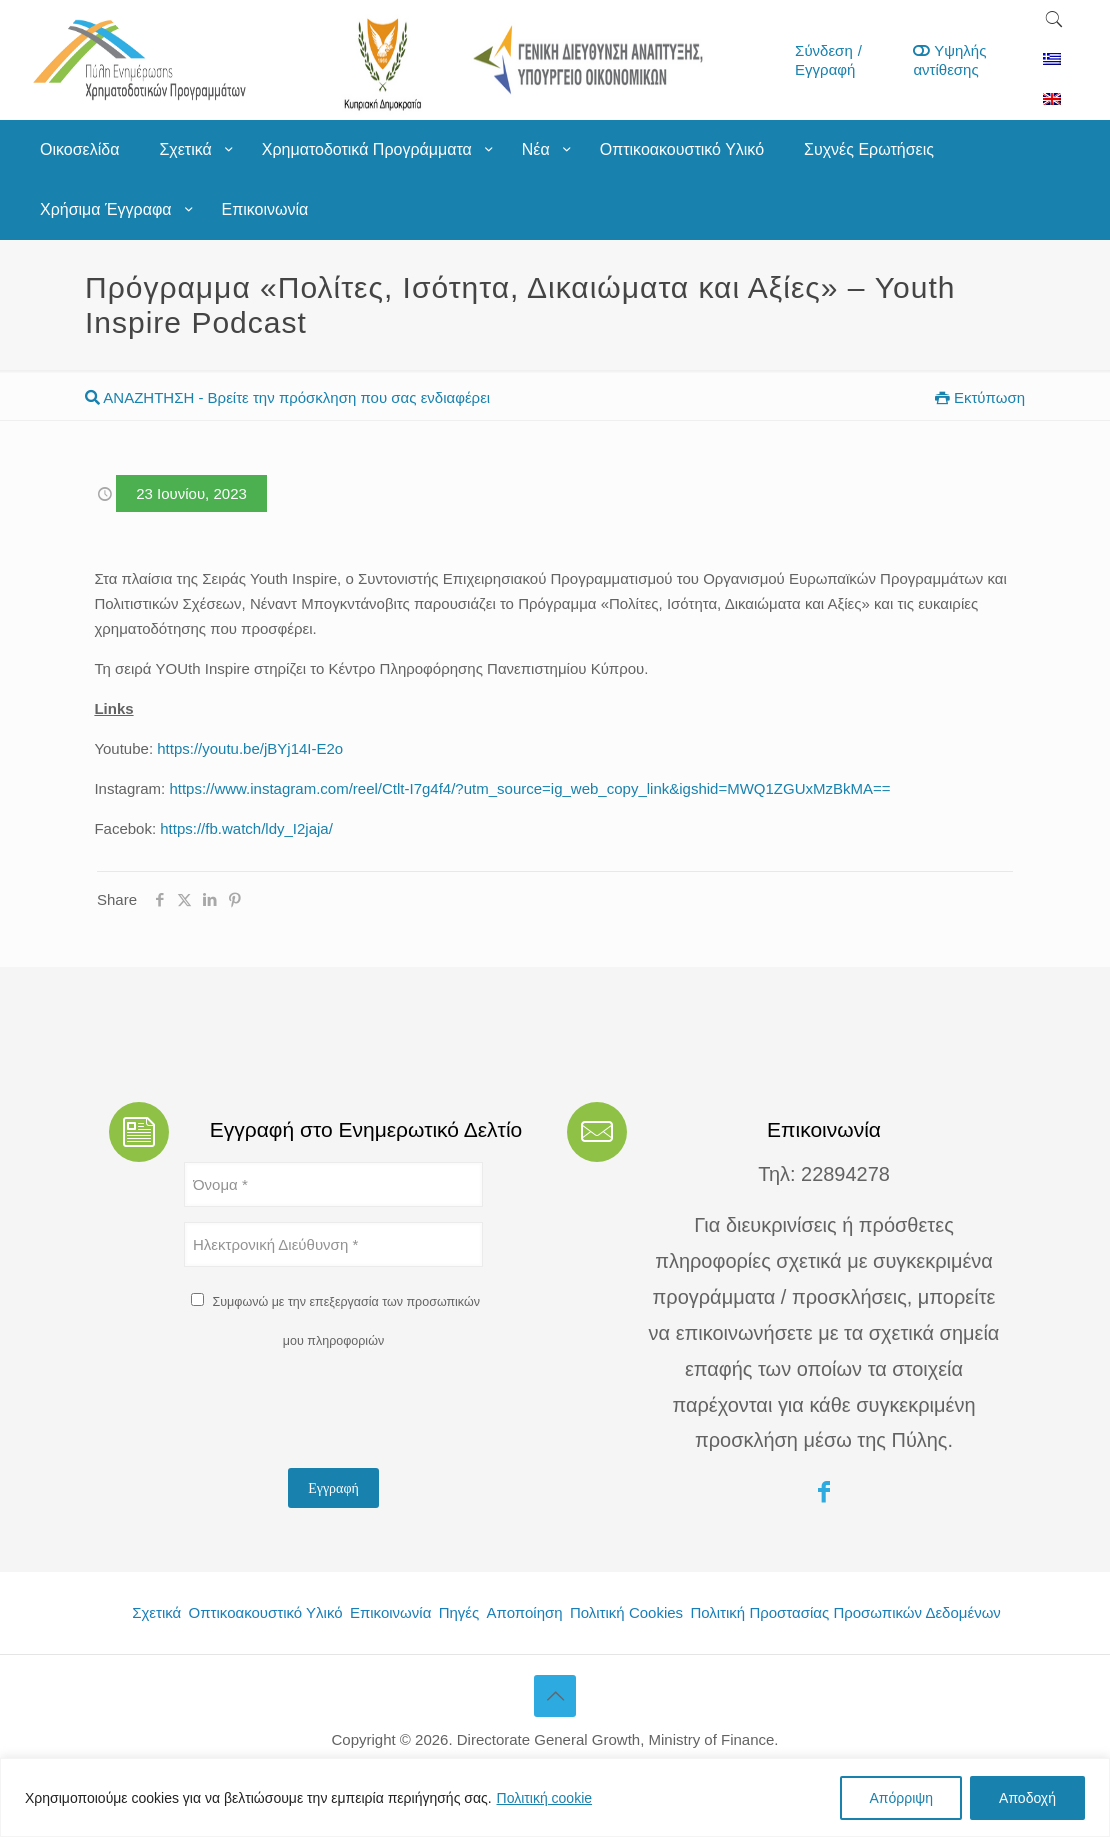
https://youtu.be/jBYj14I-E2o (250, 748)
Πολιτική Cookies (626, 1612)
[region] (555, 1797)
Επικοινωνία (390, 1612)
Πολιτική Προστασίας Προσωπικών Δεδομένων (845, 1612)
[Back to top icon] (555, 1696)
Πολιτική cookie (545, 1798)
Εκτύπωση (980, 397)
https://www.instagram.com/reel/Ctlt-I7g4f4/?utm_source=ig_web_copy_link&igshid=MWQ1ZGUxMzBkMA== (529, 788)
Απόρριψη (901, 1798)
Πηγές (459, 1612)
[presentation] (336, 1414)
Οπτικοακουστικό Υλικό (266, 1612)
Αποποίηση (525, 1612)
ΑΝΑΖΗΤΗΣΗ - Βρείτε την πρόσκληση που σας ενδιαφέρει (287, 397)
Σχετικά (156, 1612)
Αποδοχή (1027, 1798)
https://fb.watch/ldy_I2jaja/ (246, 828)
